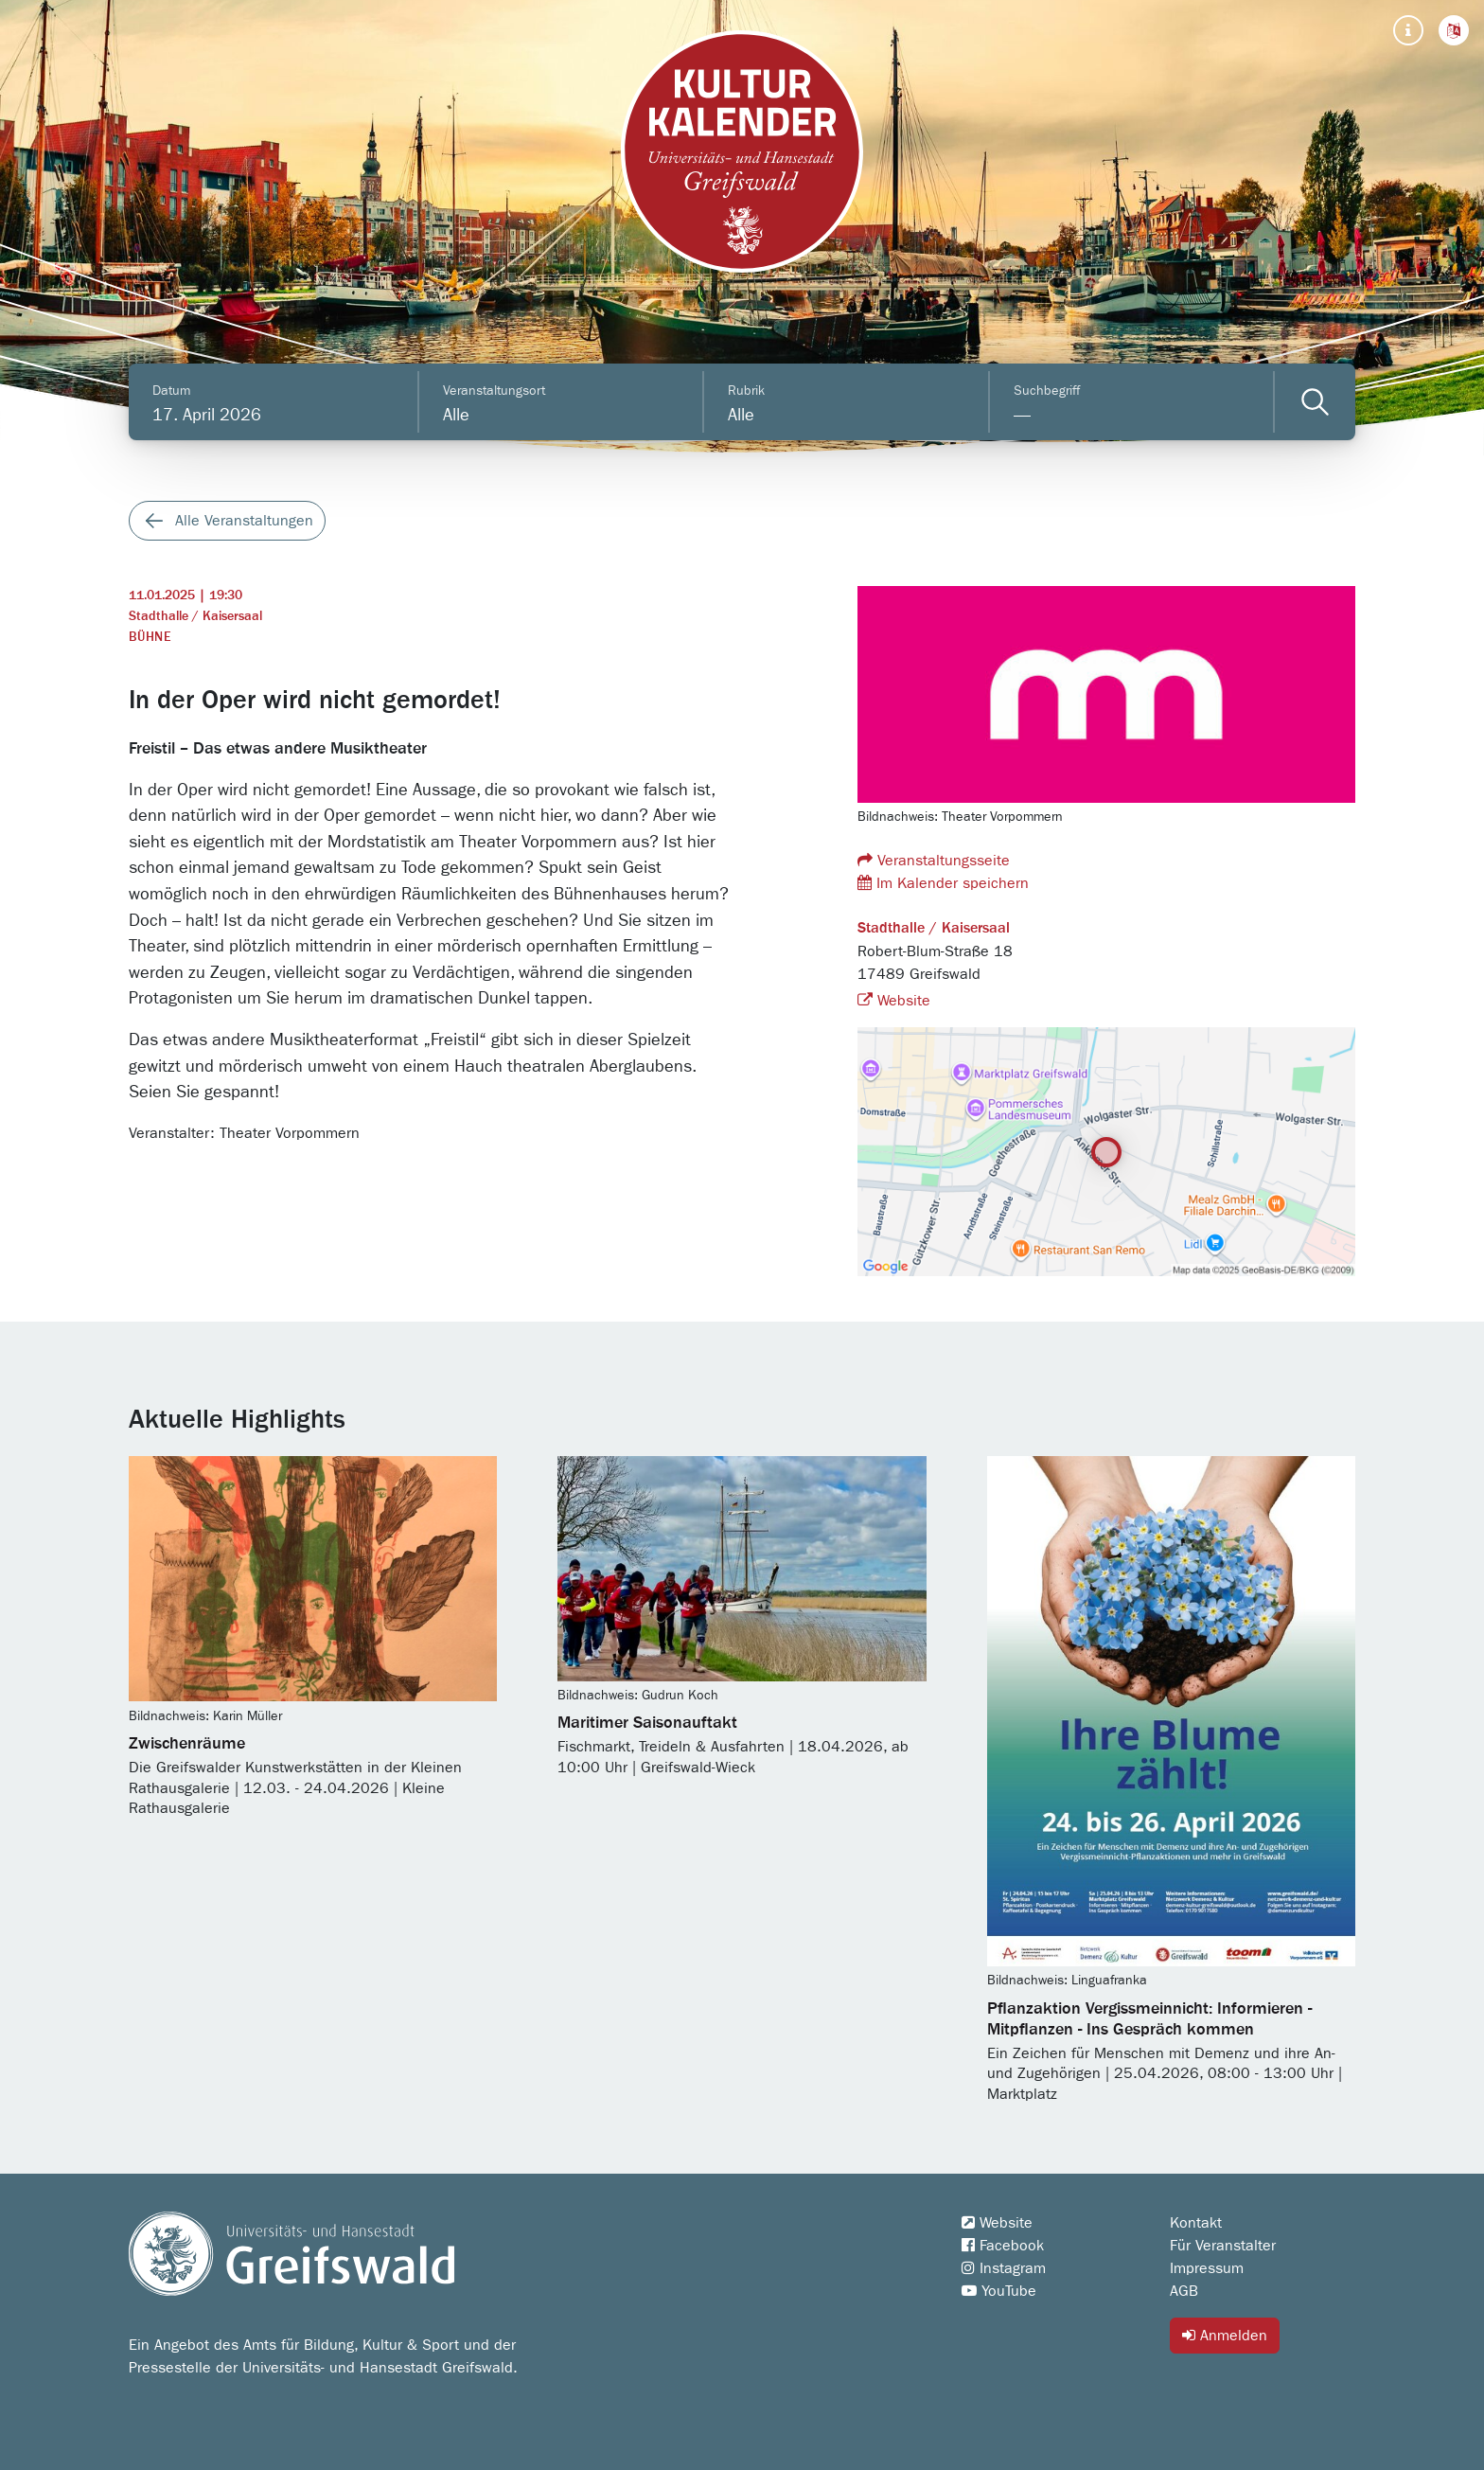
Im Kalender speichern (943, 883)
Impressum (1207, 2268)
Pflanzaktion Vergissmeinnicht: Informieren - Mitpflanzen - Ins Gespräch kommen (1149, 2019)
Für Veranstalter (1223, 2245)
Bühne (150, 637)
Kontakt (1196, 2222)
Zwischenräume (187, 1743)
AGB (1184, 2291)
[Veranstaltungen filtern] (1315, 402)
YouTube (999, 2291)
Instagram (1004, 2268)
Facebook (1003, 2245)
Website (893, 1000)
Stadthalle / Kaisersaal (195, 616)
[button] (1454, 30)
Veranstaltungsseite (933, 860)
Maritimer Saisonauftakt (647, 1723)
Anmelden (1224, 2335)
